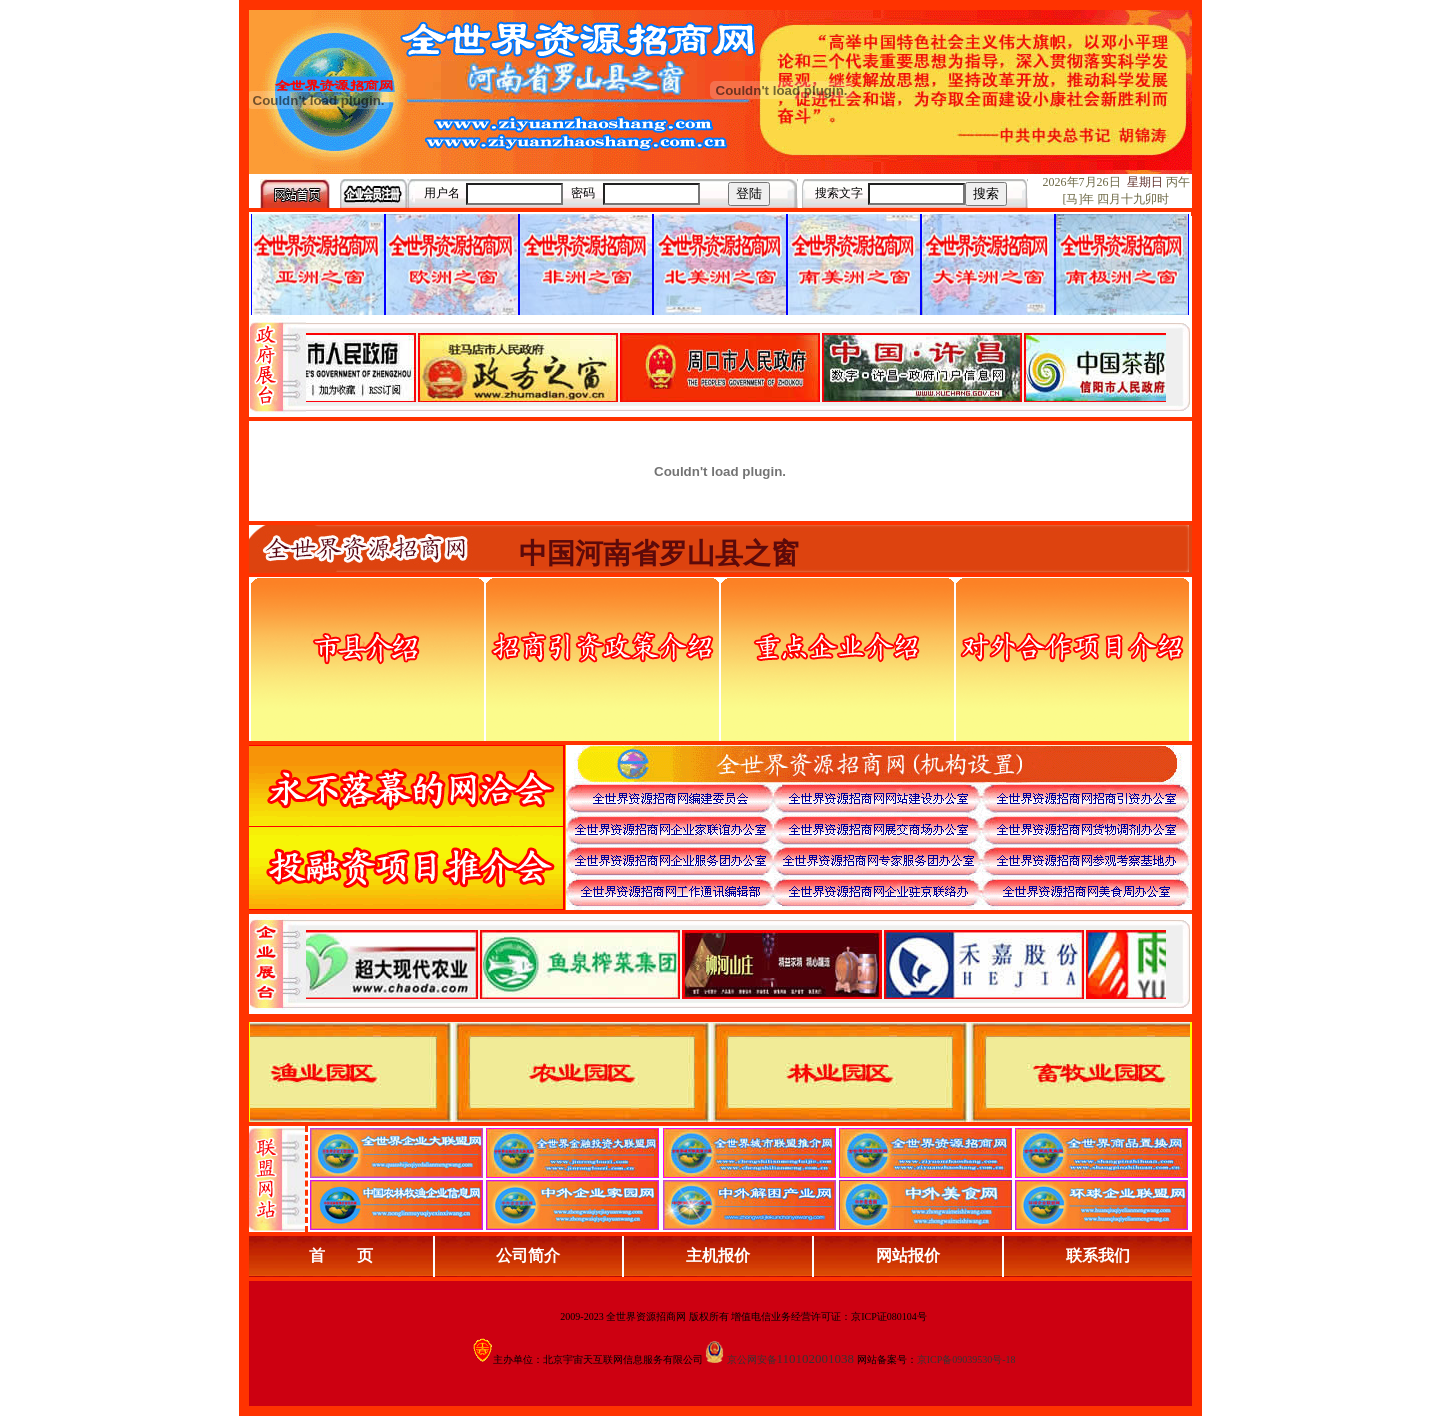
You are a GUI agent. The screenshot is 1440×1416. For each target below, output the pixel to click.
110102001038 (816, 1358)
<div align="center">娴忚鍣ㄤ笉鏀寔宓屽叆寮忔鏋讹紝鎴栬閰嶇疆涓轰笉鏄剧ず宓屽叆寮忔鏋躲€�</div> (736, 367)
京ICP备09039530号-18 (966, 1359)
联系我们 (1098, 1255)
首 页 (341, 1255)
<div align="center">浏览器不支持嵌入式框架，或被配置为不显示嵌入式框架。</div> (736, 964)
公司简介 (528, 1255)
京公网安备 (752, 1359)
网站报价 (908, 1255)
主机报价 (718, 1255)
